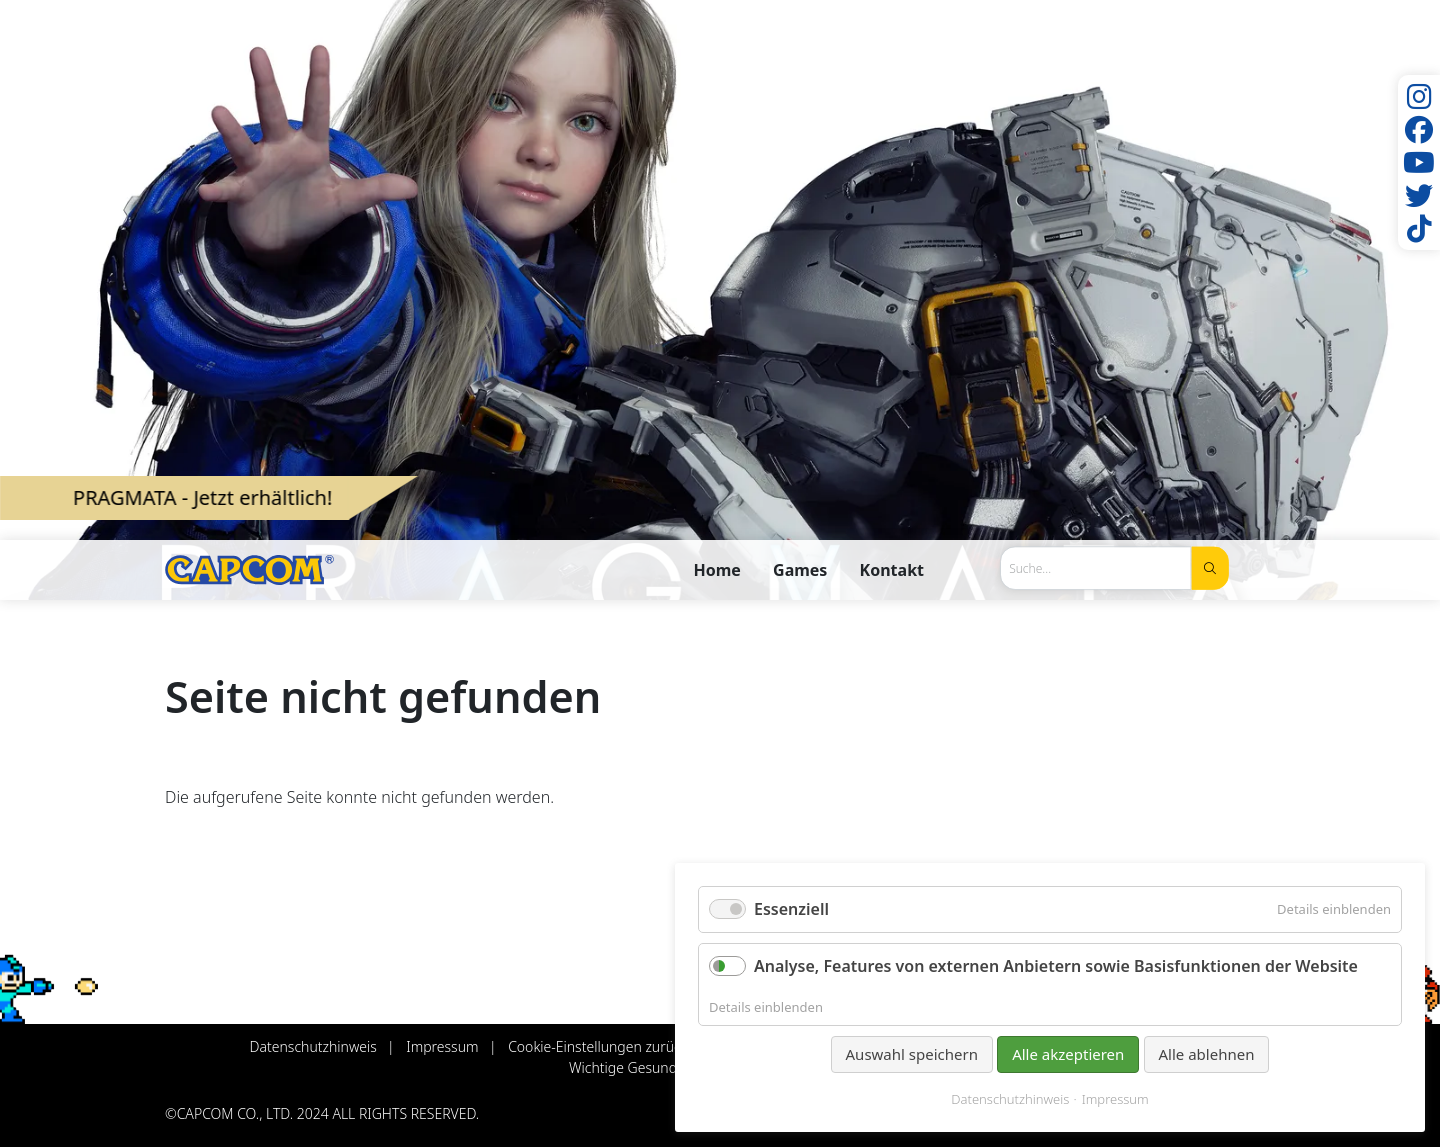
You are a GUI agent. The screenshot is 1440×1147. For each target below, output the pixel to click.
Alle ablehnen (1207, 1054)
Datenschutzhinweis (1010, 1099)
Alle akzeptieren (1068, 1054)
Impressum (1115, 1099)
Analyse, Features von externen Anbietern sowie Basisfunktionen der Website (1056, 966)
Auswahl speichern (912, 1054)
